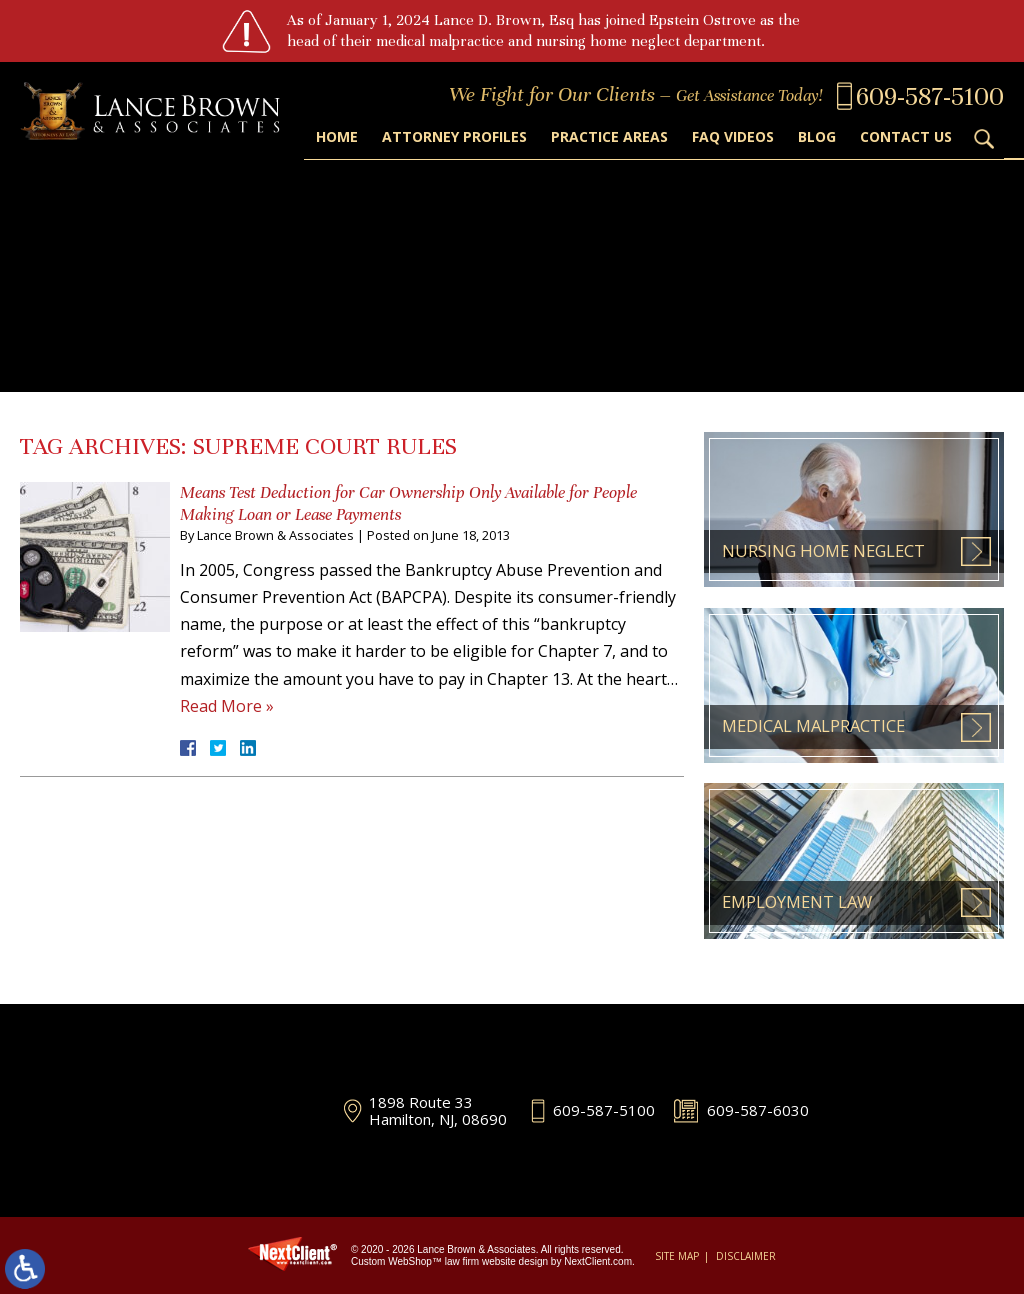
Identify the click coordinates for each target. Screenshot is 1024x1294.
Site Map (677, 1256)
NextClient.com (598, 1261)
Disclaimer (746, 1256)
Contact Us (906, 136)
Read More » (227, 706)
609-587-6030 (758, 1110)
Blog (817, 136)
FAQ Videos (733, 136)
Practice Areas (609, 136)
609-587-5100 (604, 1110)
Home (337, 136)
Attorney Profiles (454, 136)
